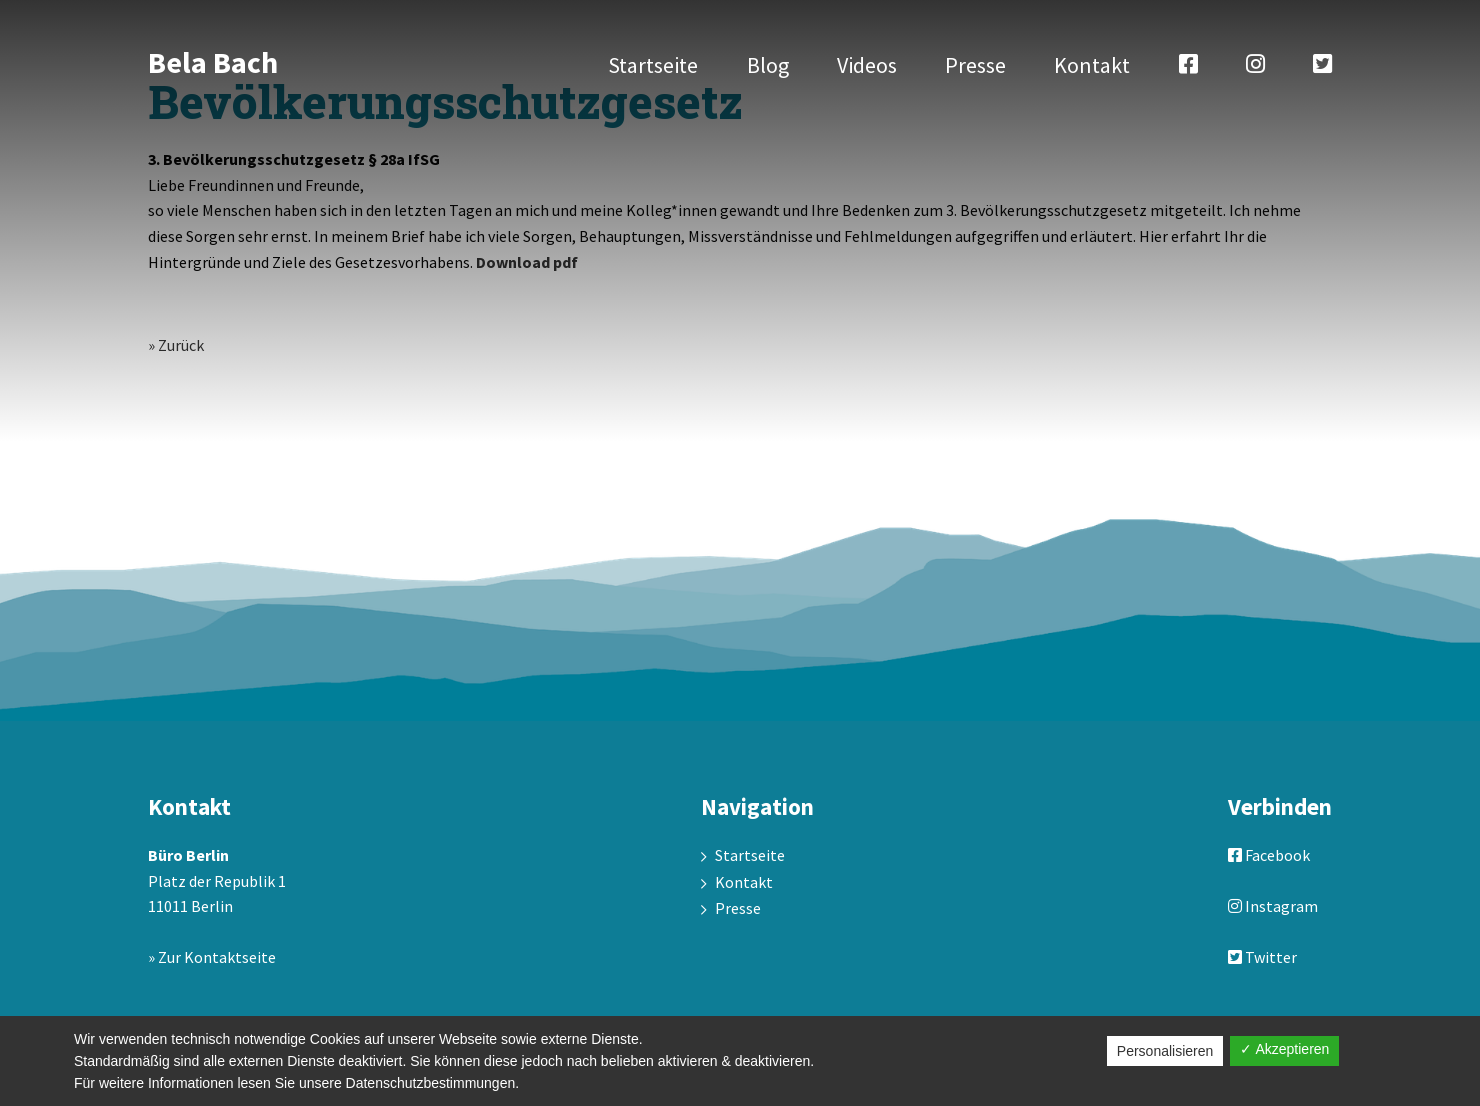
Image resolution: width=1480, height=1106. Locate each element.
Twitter (1262, 957)
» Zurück (176, 345)
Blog (768, 65)
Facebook (1269, 855)
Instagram (1273, 906)
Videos (867, 65)
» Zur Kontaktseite (212, 957)
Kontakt (1092, 65)
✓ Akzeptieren (1284, 1049)
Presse (975, 65)
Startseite (653, 65)
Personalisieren (1165, 1051)
